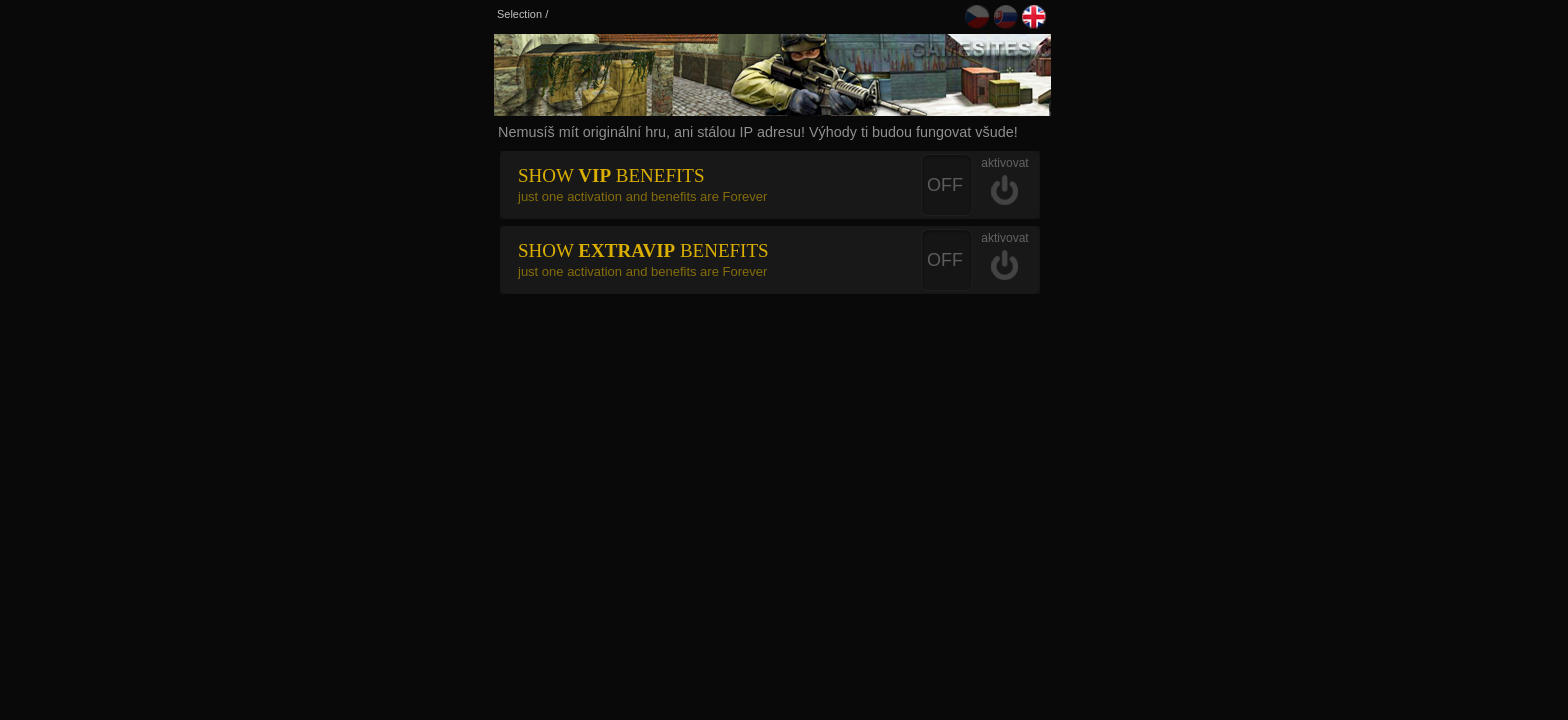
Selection (519, 14)
